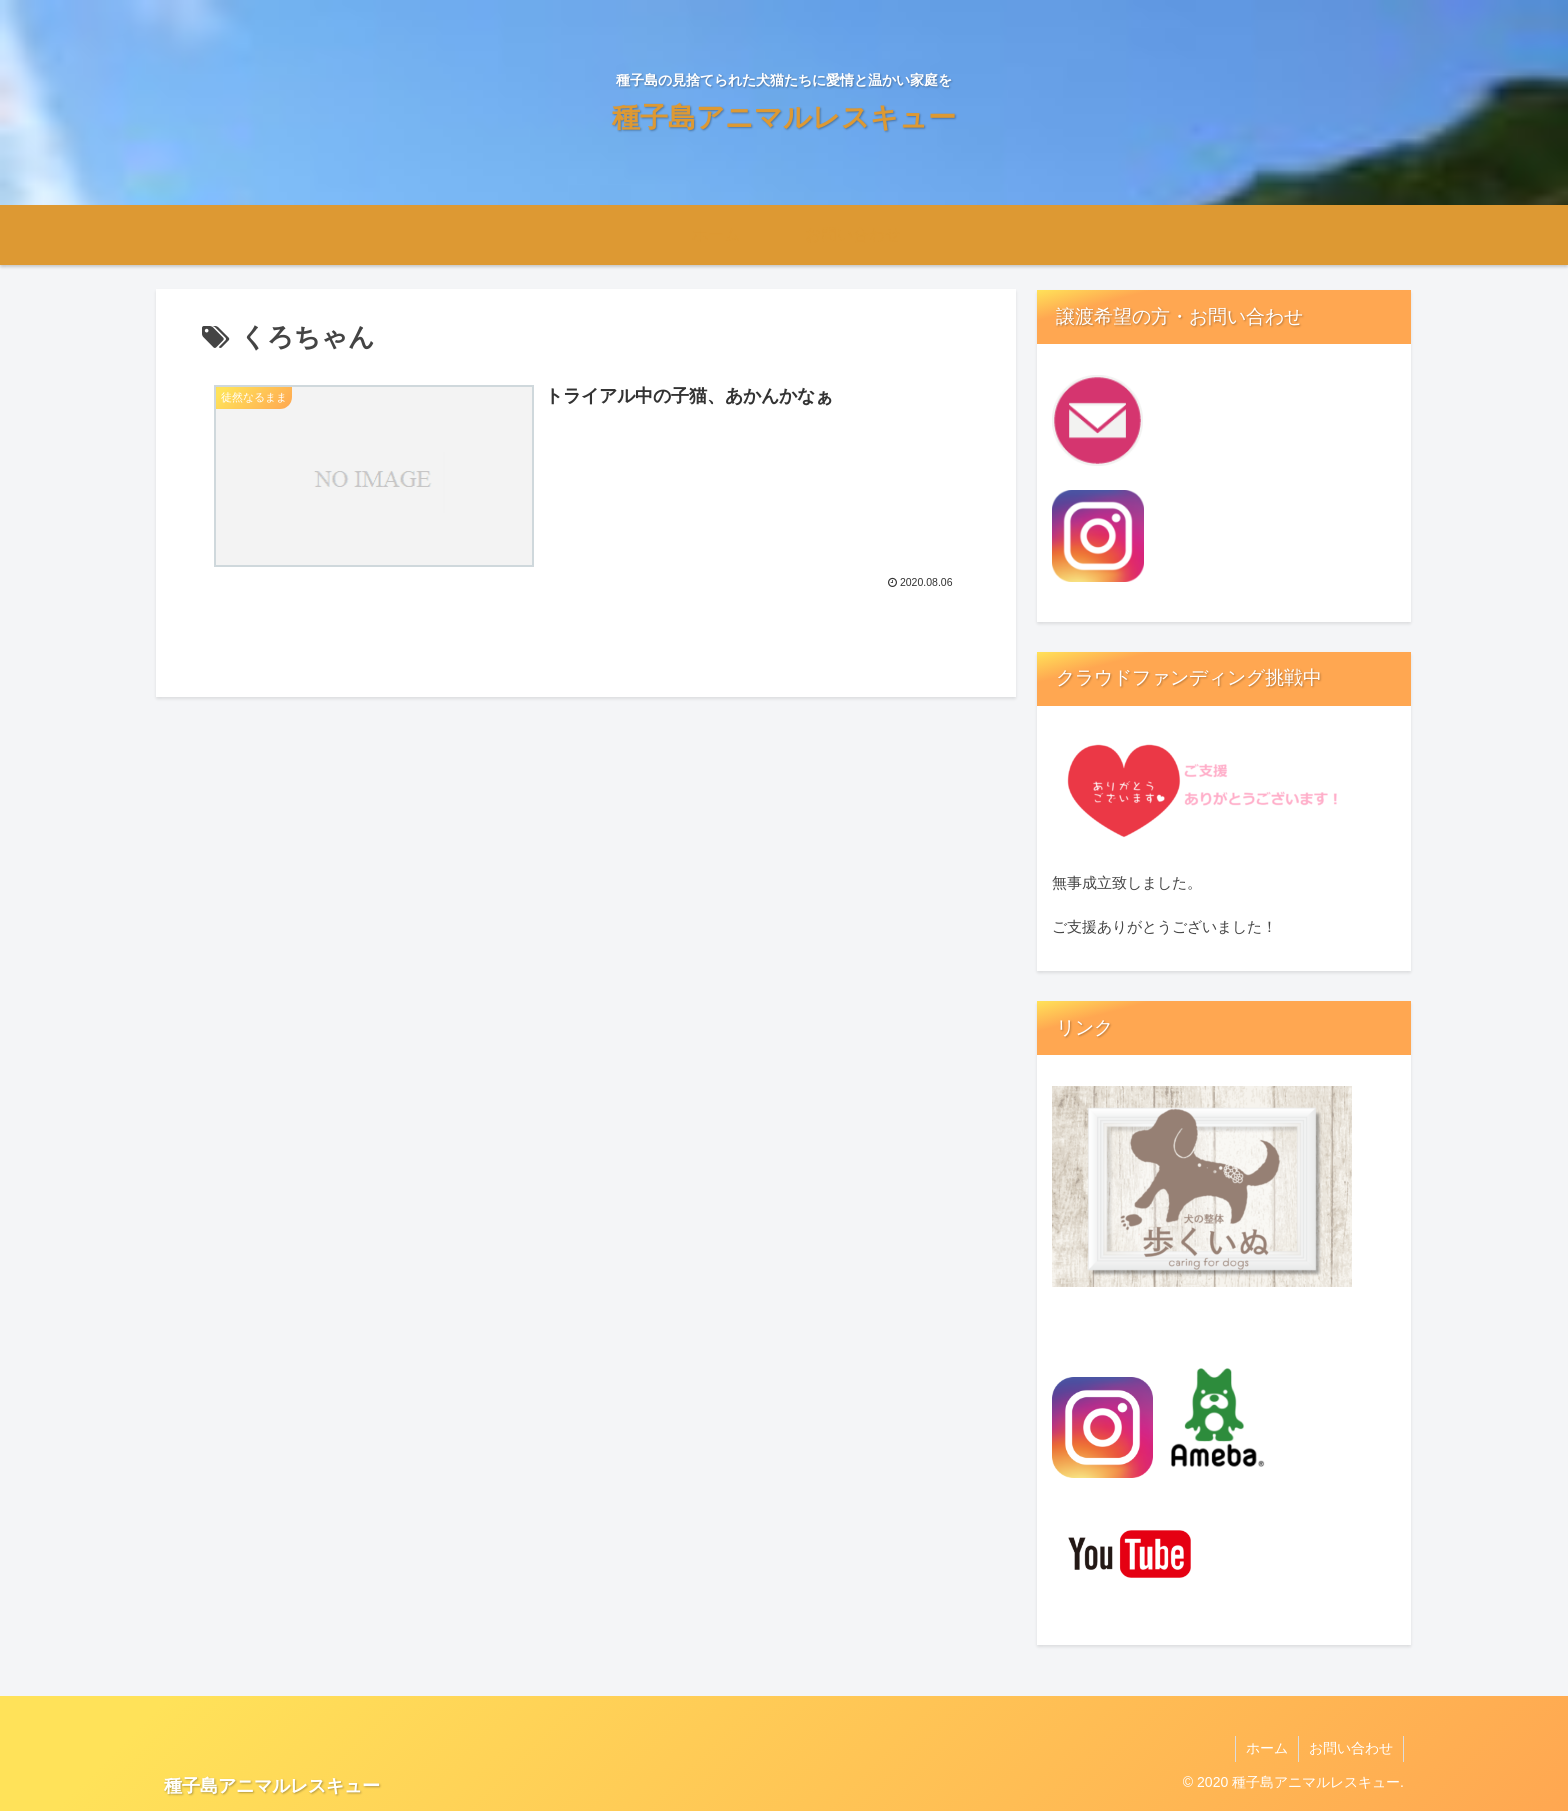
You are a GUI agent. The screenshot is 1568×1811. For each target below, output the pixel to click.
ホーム (1267, 1748)
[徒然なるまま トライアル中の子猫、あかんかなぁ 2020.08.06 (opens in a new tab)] (586, 486)
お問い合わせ (1351, 1748)
